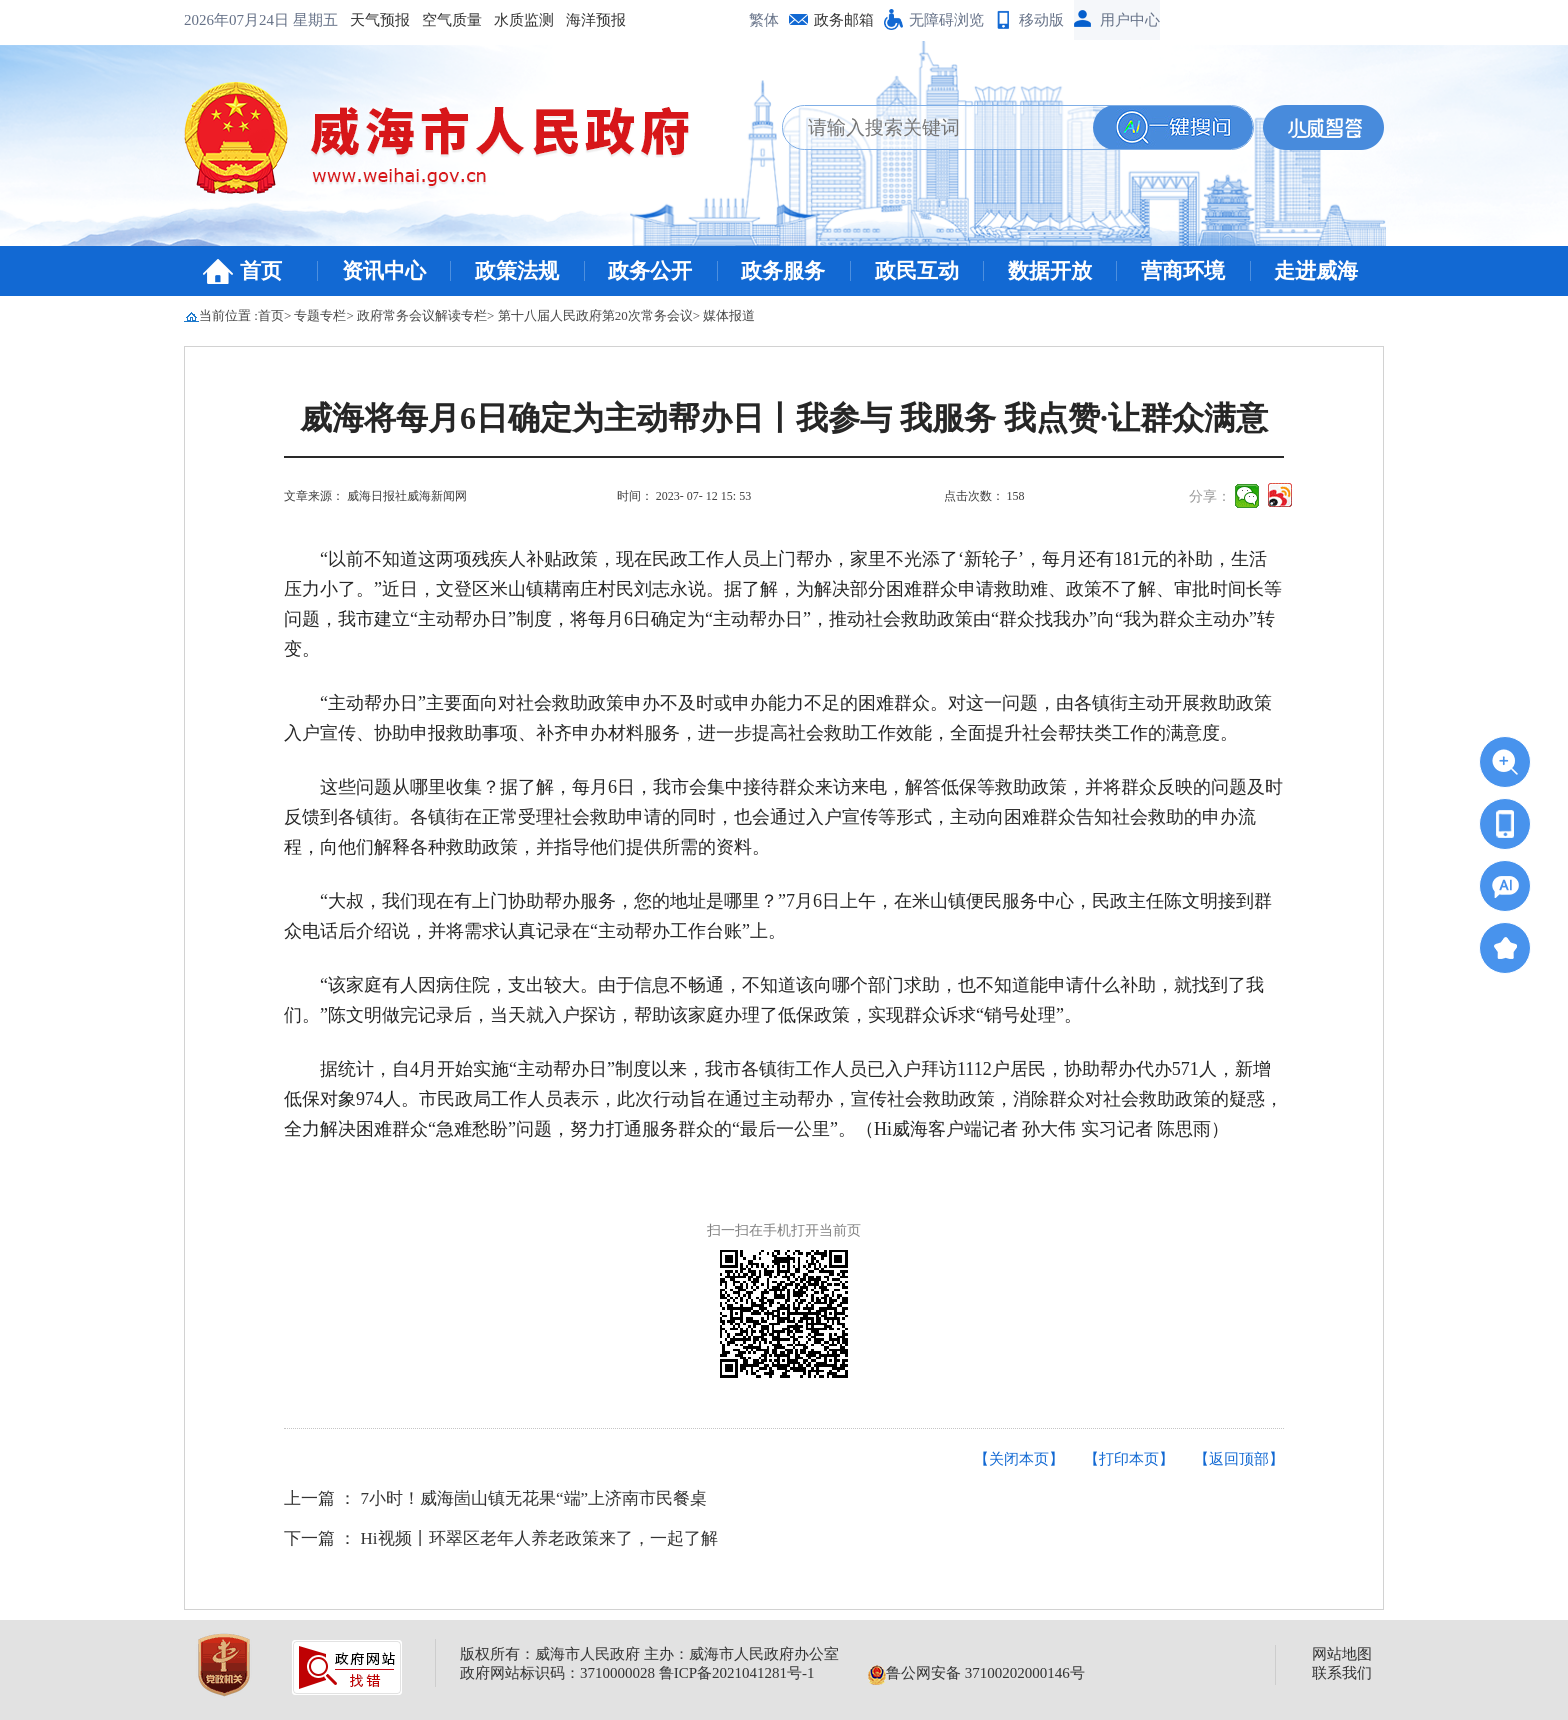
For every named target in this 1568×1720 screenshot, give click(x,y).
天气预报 (226, 20)
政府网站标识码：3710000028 (557, 1673)
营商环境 (1183, 271)
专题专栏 (320, 315)
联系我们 (1342, 1673)
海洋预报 (442, 20)
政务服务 (783, 271)
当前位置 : (228, 315)
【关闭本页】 (1019, 1459)
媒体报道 (729, 315)
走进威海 (1316, 271)
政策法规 (517, 271)
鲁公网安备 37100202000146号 (976, 1673)
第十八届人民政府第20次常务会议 (595, 315)
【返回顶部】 (1239, 1459)
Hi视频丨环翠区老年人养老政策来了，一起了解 (539, 1538)
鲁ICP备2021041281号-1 (737, 1673)
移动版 (1041, 20)
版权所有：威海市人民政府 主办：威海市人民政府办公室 (649, 1654)
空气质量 (298, 20)
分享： (1210, 496)
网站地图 (1342, 1654)
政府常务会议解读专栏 (422, 315)
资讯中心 (384, 271)
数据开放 (1050, 271)
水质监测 (370, 20)
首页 (261, 271)
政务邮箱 (844, 20)
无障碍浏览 (946, 20)
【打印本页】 (1129, 1459)
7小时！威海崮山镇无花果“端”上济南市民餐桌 (534, 1498)
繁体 (764, 20)
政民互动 (917, 271)
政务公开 (650, 271)
